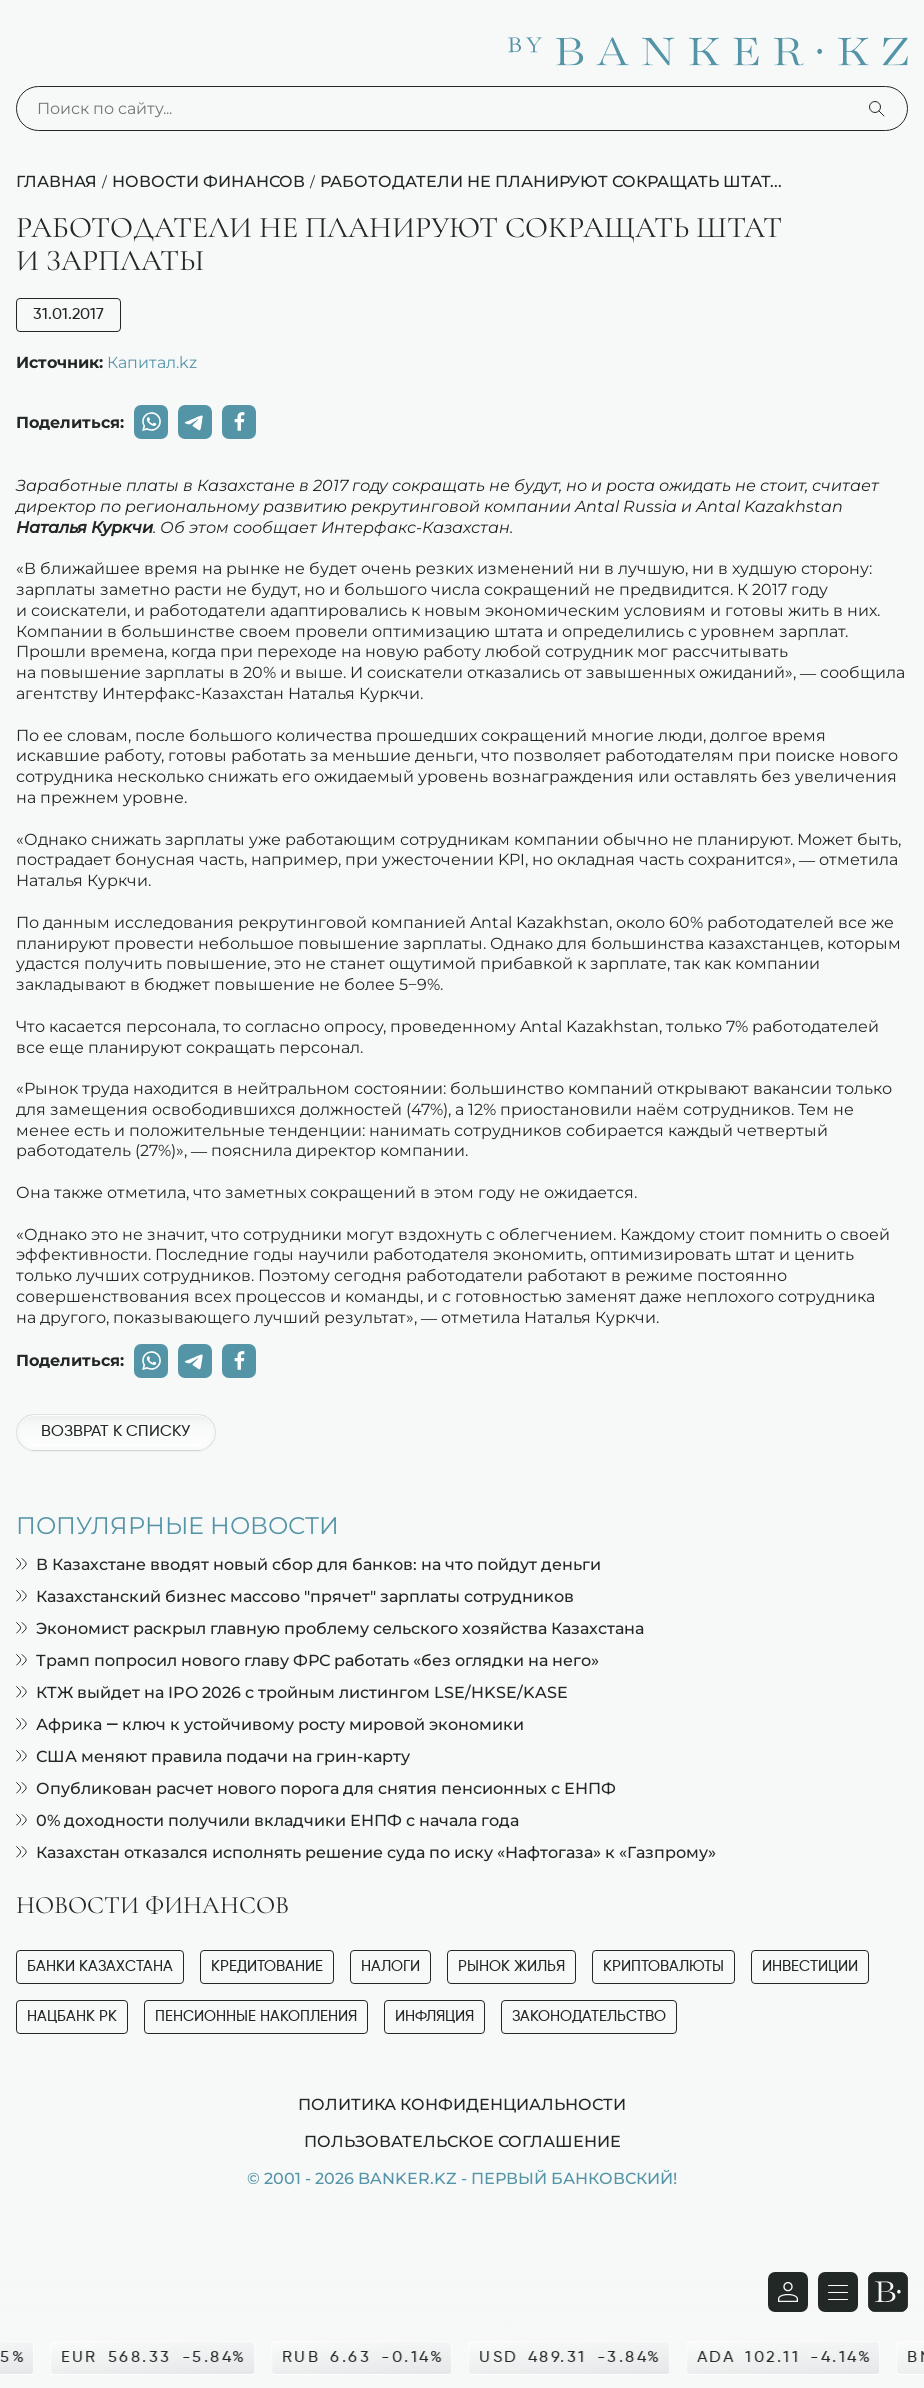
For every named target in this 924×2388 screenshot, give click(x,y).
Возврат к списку (115, 1432)
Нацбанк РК (72, 2016)
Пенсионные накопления (256, 2016)
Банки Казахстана (100, 1966)
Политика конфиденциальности (462, 2104)
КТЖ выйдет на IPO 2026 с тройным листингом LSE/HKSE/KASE (292, 1692)
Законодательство (589, 2016)
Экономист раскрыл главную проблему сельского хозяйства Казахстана (330, 1628)
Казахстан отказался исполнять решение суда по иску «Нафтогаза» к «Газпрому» (366, 1852)
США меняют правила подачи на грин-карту (213, 1756)
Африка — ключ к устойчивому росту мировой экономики (270, 1724)
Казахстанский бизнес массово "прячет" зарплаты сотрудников (295, 1596)
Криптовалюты (663, 1966)
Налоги (390, 1966)
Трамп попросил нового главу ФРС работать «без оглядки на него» (307, 1660)
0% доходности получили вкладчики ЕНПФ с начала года (267, 1820)
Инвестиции (810, 1966)
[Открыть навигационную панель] (838, 2292)
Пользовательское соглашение (462, 2141)
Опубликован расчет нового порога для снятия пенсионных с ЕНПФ (316, 1788)
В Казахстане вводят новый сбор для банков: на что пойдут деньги (308, 1564)
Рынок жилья (511, 1966)
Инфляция (434, 2016)
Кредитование (267, 1966)
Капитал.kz (152, 362)
